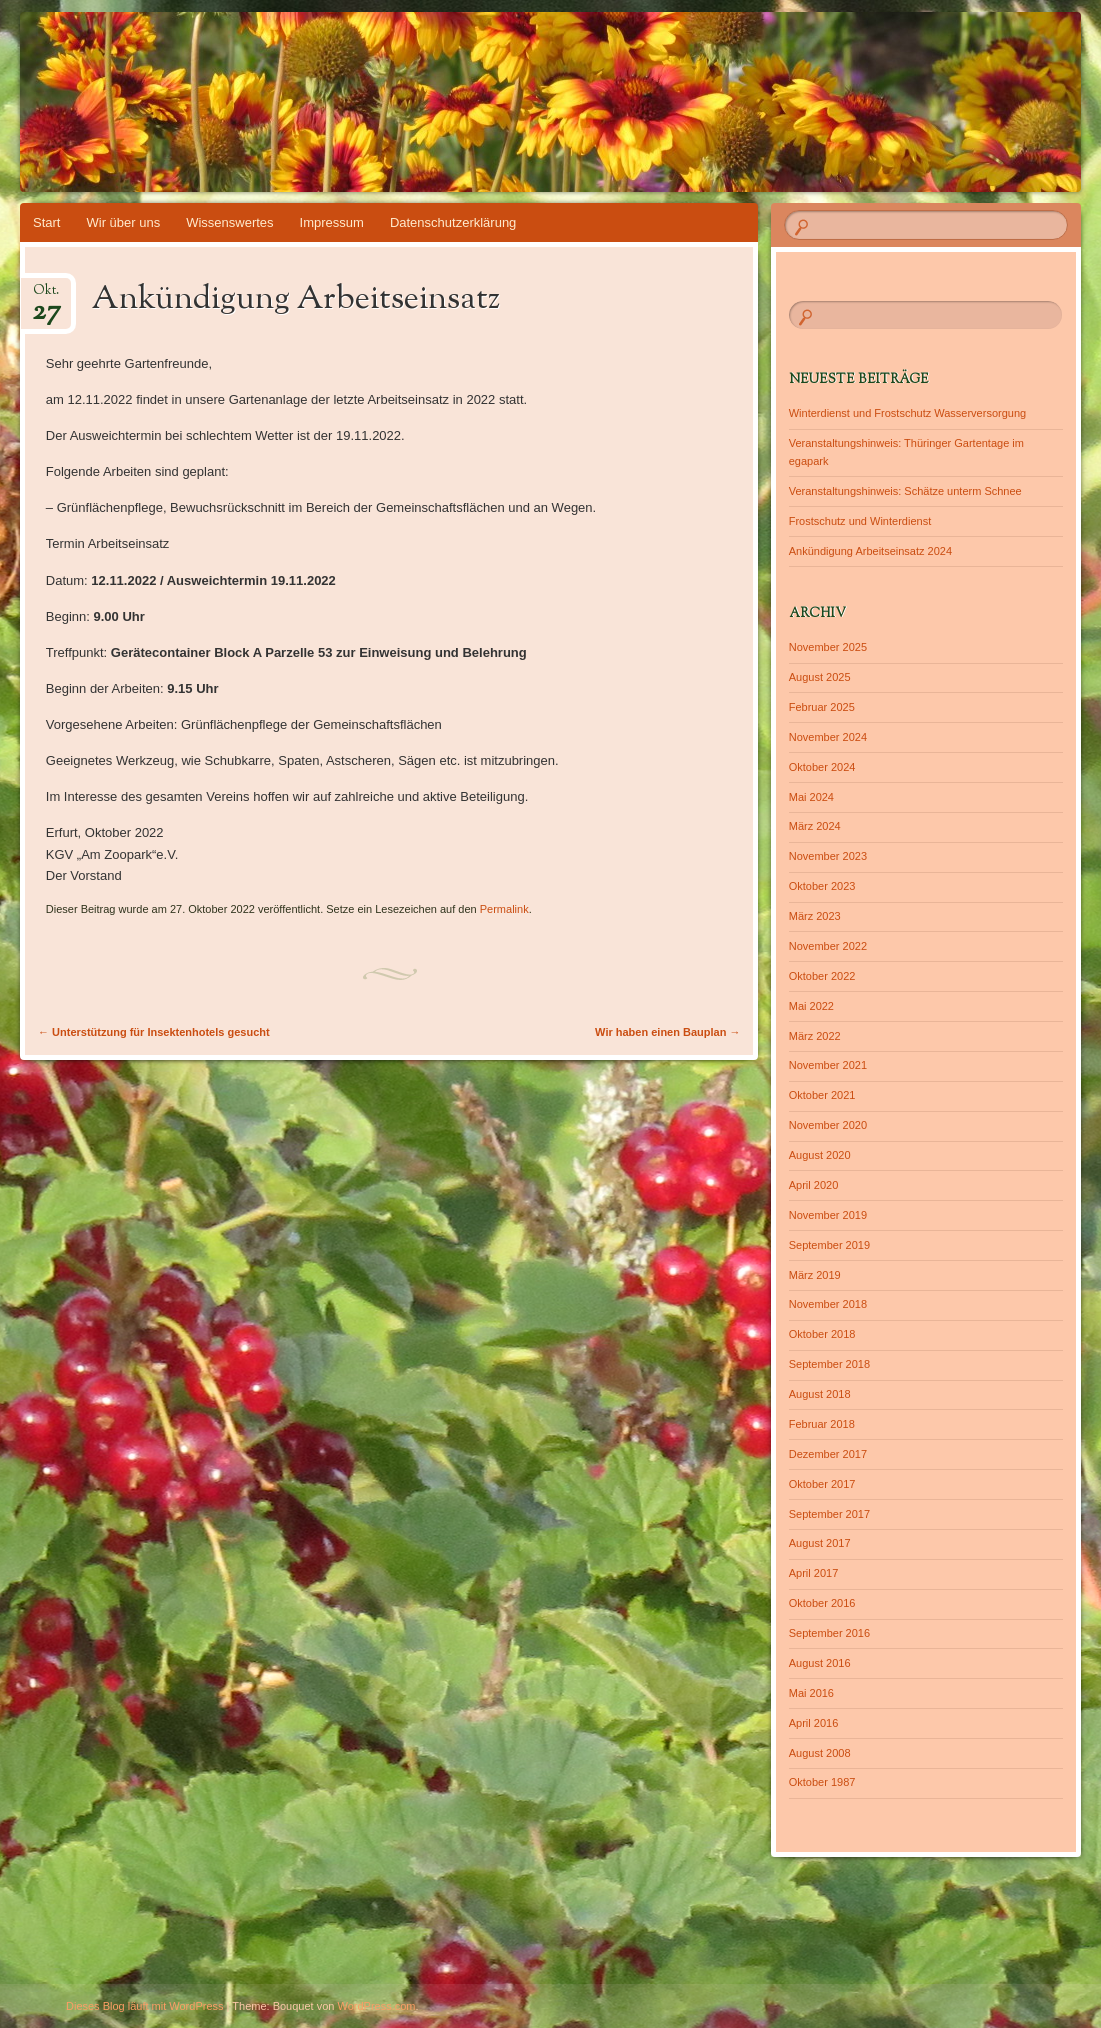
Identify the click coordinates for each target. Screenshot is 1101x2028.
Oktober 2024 (822, 767)
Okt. (46, 296)
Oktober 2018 (822, 1334)
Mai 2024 (811, 797)
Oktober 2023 (822, 886)
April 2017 (814, 1573)
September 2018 (829, 1364)
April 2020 (814, 1185)
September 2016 (829, 1633)
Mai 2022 (811, 1006)
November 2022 (828, 946)
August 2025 (820, 677)
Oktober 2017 (822, 1484)
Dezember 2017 (828, 1454)
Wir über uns (123, 222)
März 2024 (815, 826)
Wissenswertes (229, 222)
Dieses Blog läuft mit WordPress (145, 2006)
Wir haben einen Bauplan (667, 1032)
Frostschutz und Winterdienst (860, 521)
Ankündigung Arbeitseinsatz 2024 (870, 551)
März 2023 (815, 916)
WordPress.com (377, 2006)
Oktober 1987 (822, 1782)
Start (46, 222)
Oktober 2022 (822, 976)
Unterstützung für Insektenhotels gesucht (154, 1032)
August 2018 (820, 1394)
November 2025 (828, 647)
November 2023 (828, 856)
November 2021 (828, 1065)
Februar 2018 (822, 1424)
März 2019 (815, 1275)
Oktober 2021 (822, 1095)
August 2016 (820, 1663)
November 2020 (828, 1125)
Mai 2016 (811, 1693)
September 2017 (829, 1514)
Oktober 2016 (822, 1603)
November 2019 (828, 1215)
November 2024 (828, 737)
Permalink (504, 909)
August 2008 (820, 1753)
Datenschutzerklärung (453, 222)
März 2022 (815, 1036)
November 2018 (828, 1304)
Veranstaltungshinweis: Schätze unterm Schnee (905, 491)
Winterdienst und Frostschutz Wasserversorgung (907, 413)
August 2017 (820, 1543)
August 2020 (820, 1155)
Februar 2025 (822, 707)
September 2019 (829, 1245)
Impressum (332, 222)
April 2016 (814, 1723)
